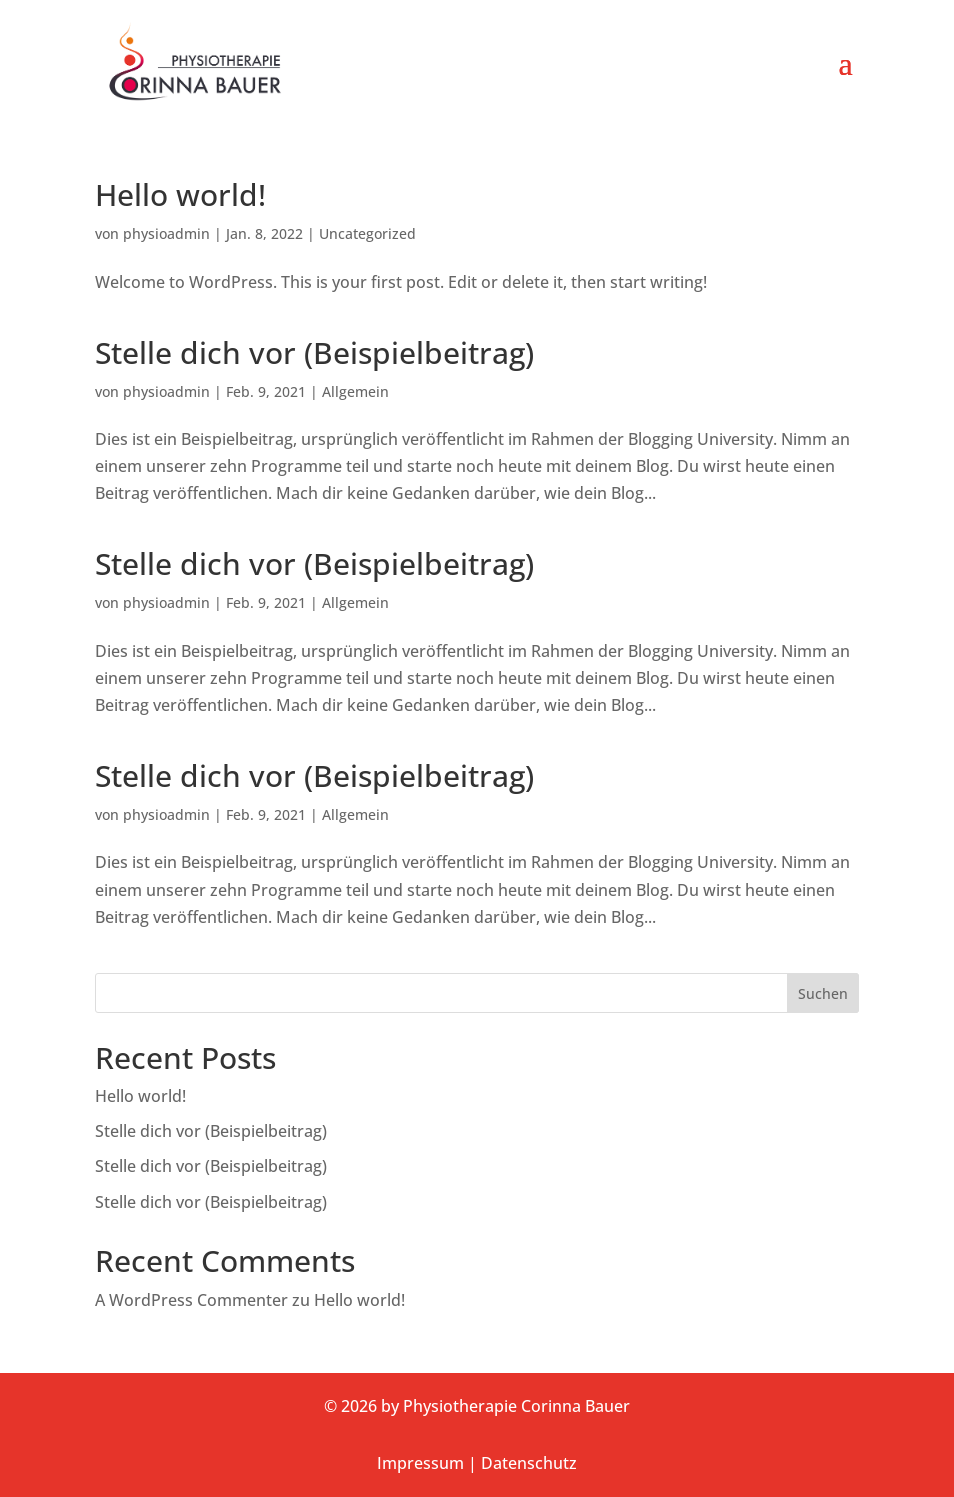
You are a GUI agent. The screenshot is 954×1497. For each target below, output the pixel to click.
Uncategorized (367, 233)
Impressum (420, 1463)
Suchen (823, 993)
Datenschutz (529, 1463)
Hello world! (180, 194)
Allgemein (355, 391)
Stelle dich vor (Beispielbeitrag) (314, 352)
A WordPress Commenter (191, 1300)
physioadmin (166, 233)
